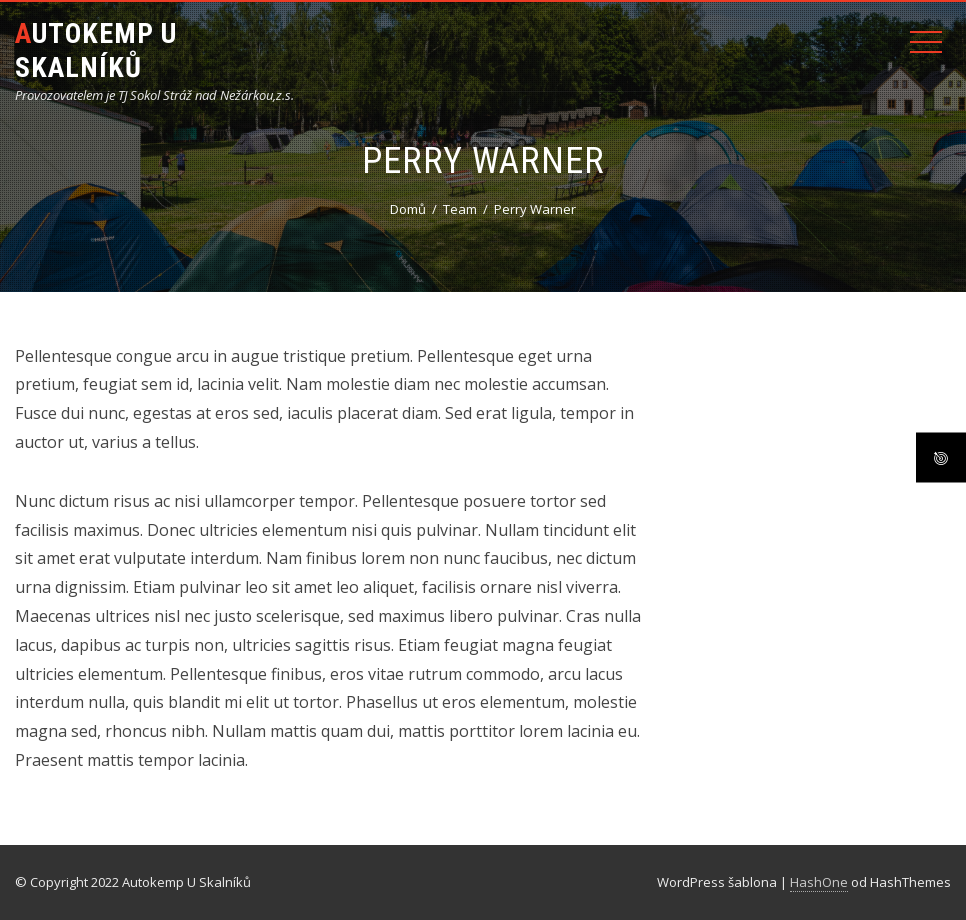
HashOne (819, 882)
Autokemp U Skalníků (96, 50)
